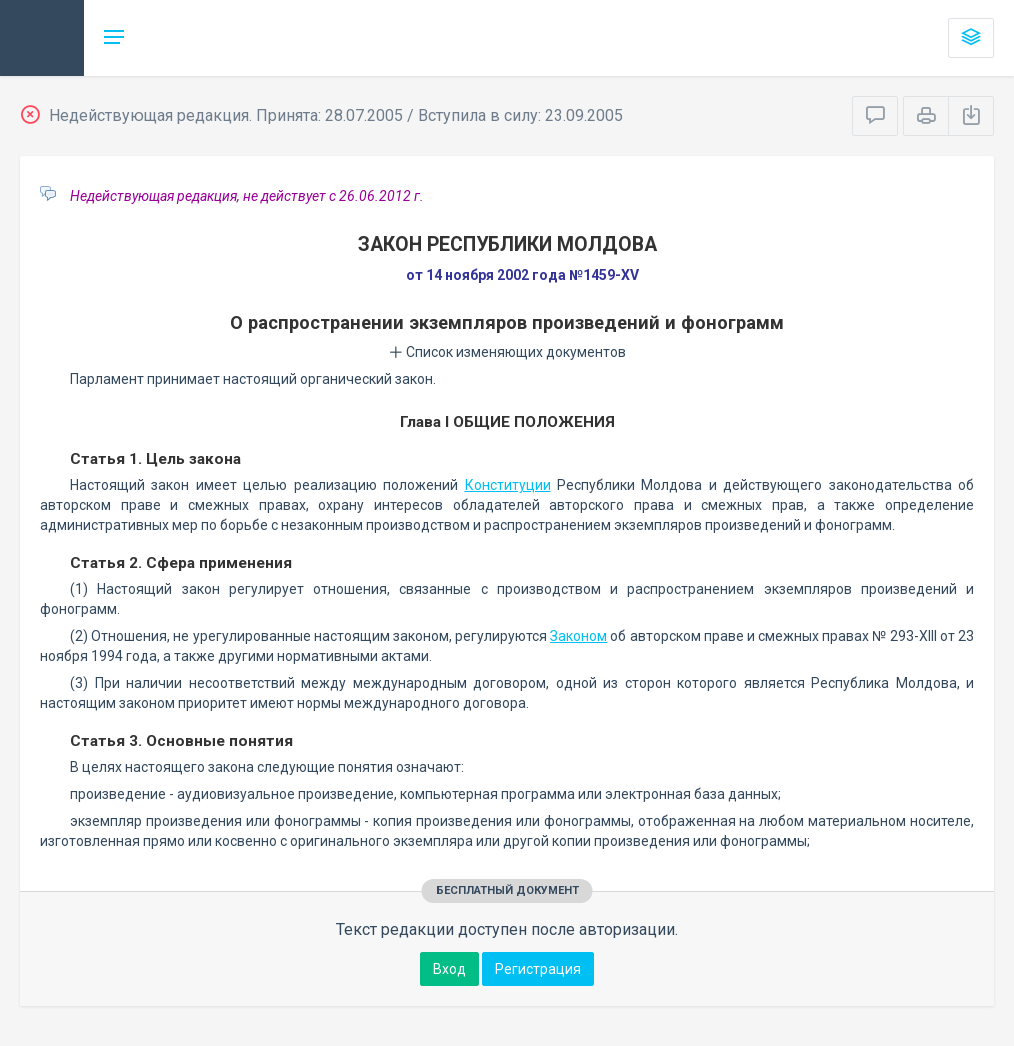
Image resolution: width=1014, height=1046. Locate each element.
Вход (449, 969)
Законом (578, 636)
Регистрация (538, 969)
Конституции (508, 485)
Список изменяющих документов (507, 352)
